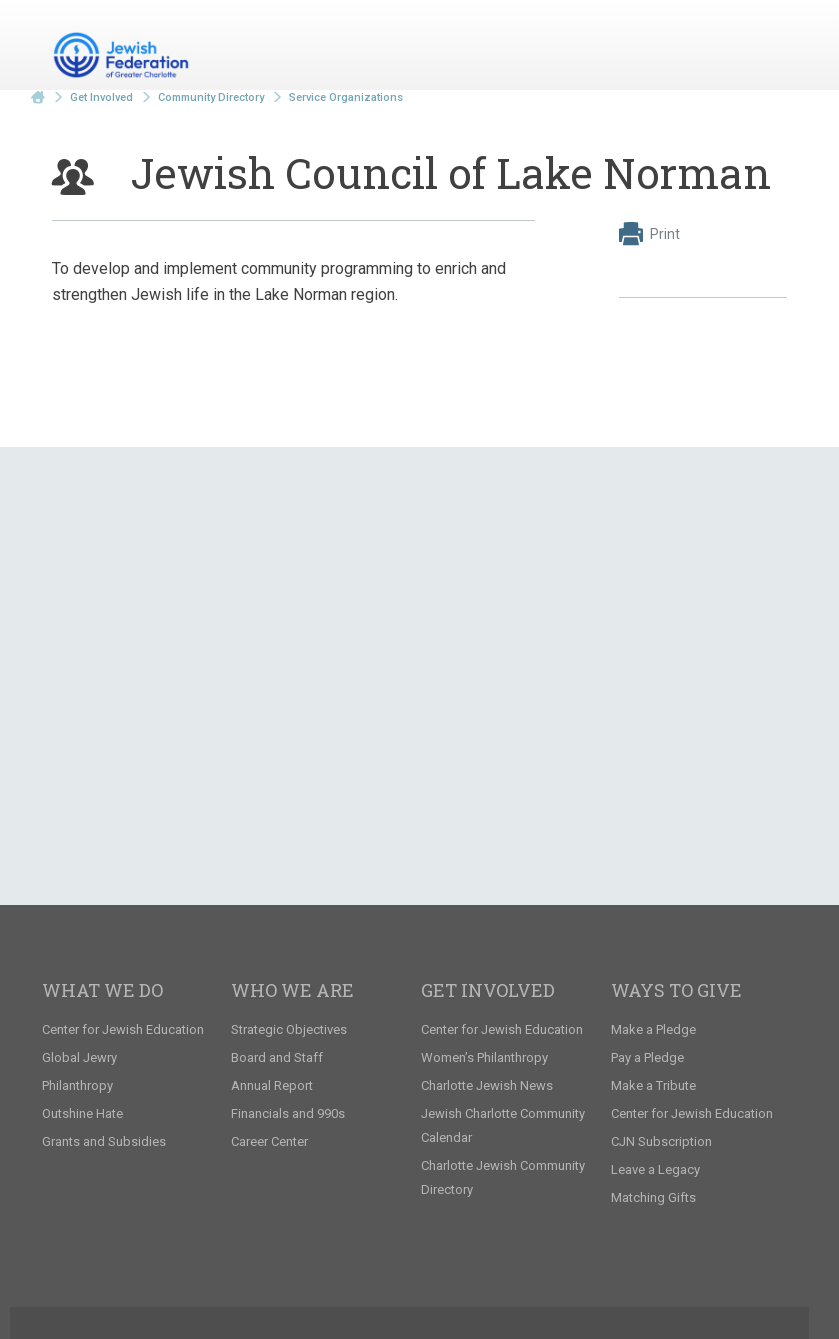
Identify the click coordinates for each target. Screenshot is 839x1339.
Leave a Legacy (655, 1169)
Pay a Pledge (647, 1057)
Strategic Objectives (289, 1029)
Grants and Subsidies (104, 1141)
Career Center (269, 1141)
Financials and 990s (288, 1113)
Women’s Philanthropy (484, 1057)
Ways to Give (676, 990)
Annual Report (272, 1085)
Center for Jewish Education (123, 1029)
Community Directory (211, 97)
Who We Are (292, 990)
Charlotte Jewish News (487, 1085)
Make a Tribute (653, 1085)
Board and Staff (277, 1057)
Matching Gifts (653, 1197)
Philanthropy (77, 1085)
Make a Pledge (653, 1029)
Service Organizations (346, 97)
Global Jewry (79, 1057)
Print (649, 234)
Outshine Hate (82, 1113)
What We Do (102, 990)
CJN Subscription (661, 1141)
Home (38, 97)
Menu (764, 48)
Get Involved (101, 97)
